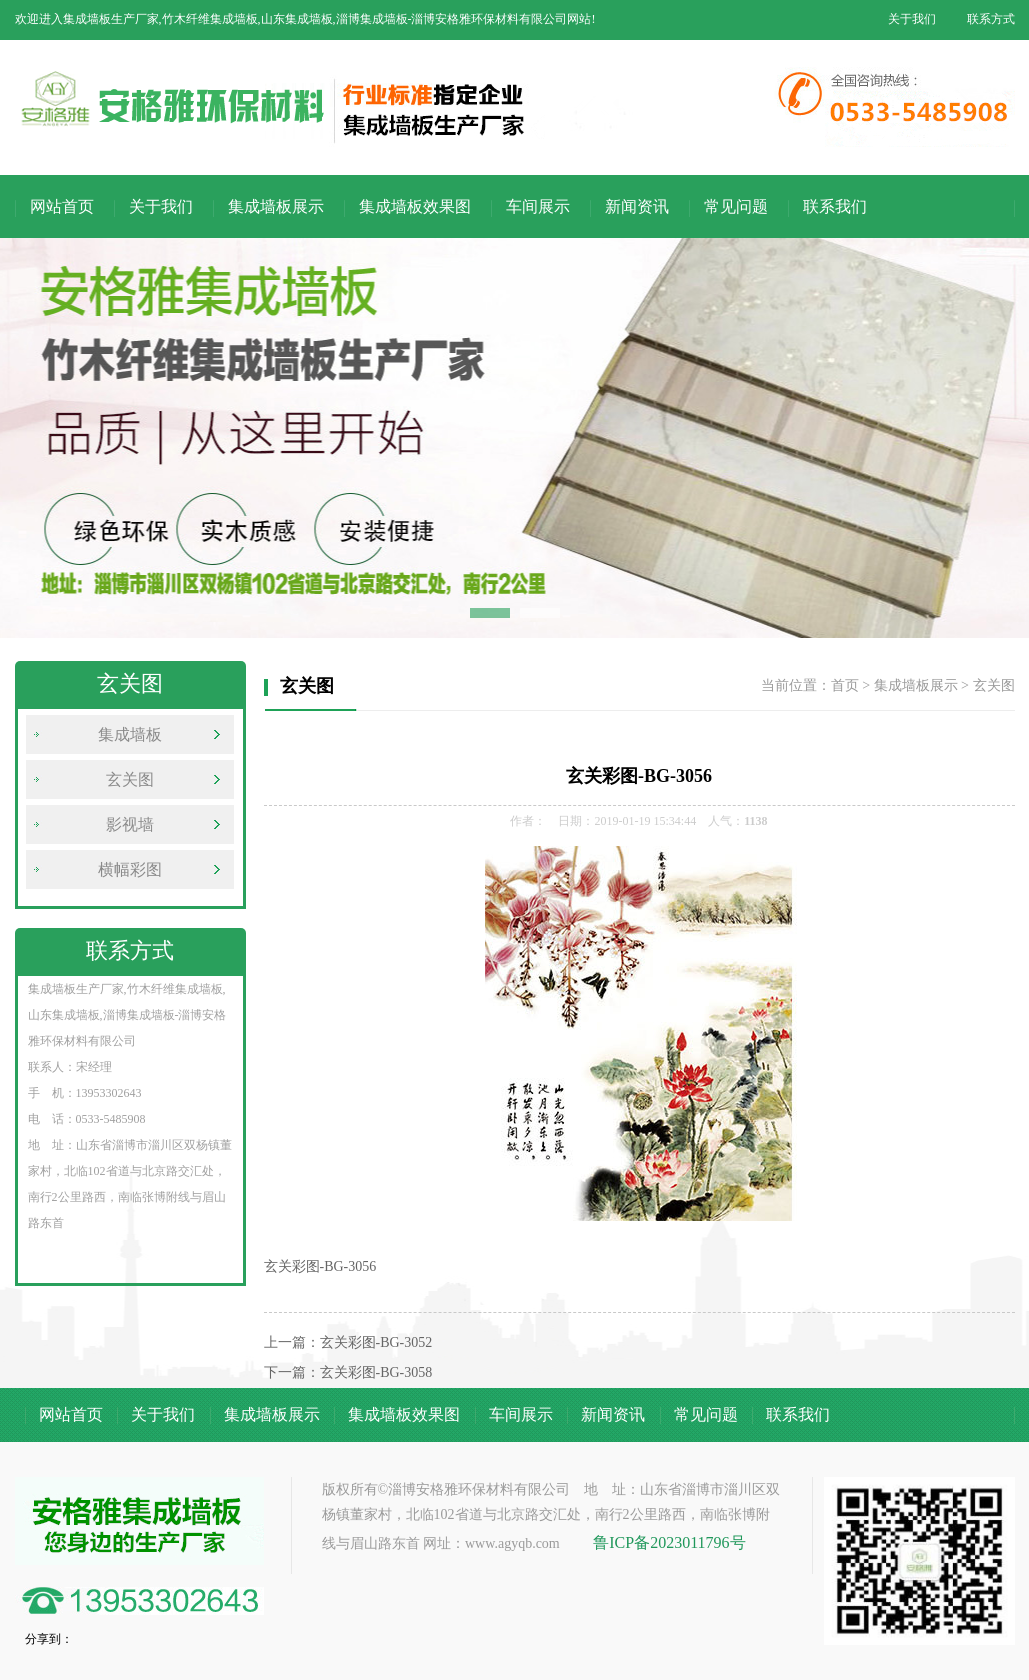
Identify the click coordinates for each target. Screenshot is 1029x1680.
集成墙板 (130, 734)
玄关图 (130, 779)
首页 (845, 685)
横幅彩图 (130, 869)
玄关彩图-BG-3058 (376, 1372)
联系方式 (991, 19)
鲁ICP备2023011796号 (669, 1542)
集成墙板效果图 (415, 206)
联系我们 (835, 206)
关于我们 (912, 19)
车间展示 (538, 206)
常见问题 (736, 206)
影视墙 (130, 824)
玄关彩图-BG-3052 (376, 1342)
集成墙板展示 (276, 206)
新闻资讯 (637, 206)
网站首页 (62, 206)
